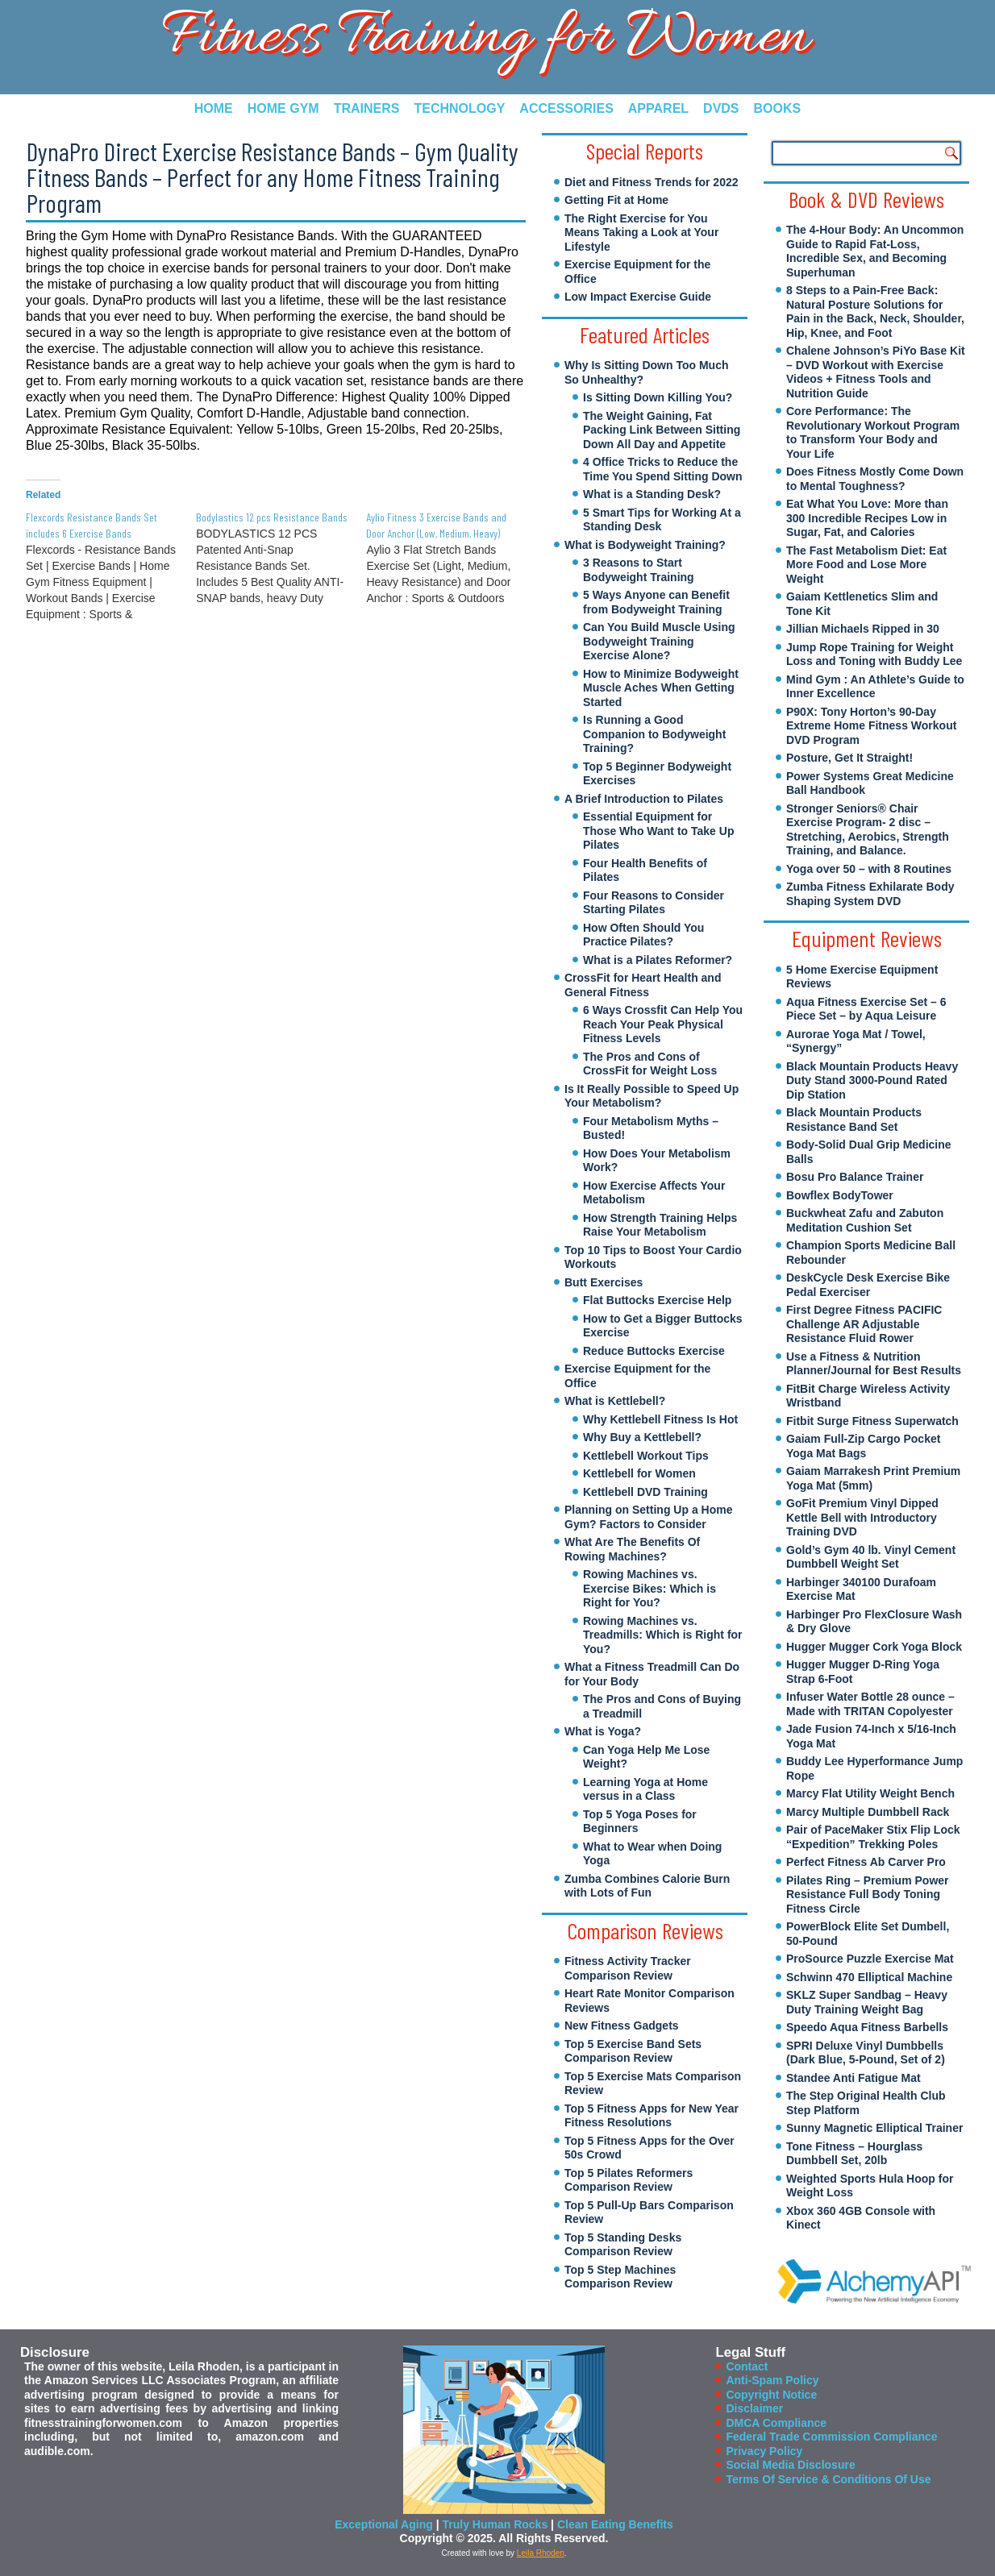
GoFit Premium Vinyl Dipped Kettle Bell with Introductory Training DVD (862, 1517)
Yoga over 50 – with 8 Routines (868, 868)
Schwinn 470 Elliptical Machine (869, 1977)
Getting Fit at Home (616, 199)
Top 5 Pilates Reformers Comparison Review (628, 2180)
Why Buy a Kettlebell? (642, 1437)
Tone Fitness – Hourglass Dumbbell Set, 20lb (854, 2153)
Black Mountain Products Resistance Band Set (854, 1119)
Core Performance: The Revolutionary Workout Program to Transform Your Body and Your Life (873, 432)
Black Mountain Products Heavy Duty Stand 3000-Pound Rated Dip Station (872, 1080)
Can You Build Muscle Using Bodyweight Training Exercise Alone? (659, 641)
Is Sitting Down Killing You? (657, 397)
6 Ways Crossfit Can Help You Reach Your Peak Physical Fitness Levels (663, 1024)
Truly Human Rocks (494, 2524)
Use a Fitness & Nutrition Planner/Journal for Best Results (873, 1363)
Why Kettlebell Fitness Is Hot (660, 1419)
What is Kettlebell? (614, 1400)
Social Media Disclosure (790, 2464)
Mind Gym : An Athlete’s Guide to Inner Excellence (875, 686)
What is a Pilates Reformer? (657, 960)
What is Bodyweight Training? (645, 544)
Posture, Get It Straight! (849, 757)
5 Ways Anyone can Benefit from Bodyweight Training (656, 602)
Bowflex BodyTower (839, 1195)
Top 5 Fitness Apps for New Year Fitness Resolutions (651, 2115)
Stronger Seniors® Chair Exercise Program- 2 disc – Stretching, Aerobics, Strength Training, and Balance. (867, 830)
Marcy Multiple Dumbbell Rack (867, 1811)
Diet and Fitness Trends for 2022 (651, 182)
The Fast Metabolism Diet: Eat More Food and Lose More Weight (866, 564)
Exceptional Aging (384, 2524)
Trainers (367, 108)
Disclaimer (754, 2408)
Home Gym (283, 108)
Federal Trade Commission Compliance (831, 2436)
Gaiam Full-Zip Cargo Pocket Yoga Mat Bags (863, 1446)
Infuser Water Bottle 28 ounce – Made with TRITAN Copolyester (870, 1704)
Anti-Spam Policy (772, 2380)
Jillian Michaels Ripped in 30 (862, 628)
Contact (747, 2366)
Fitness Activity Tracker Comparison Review (627, 1968)
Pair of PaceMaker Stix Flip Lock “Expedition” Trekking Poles (873, 1837)
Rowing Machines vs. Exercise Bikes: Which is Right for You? (649, 1588)
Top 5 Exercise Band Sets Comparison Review (632, 2051)
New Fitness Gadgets (621, 2025)
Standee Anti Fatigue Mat (853, 2077)
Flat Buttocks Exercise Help (657, 1300)
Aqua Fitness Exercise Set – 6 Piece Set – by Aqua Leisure (866, 1009)
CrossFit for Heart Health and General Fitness (642, 985)
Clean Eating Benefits (615, 2524)
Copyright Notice (771, 2394)
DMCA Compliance (776, 2422)
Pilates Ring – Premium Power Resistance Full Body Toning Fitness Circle (867, 1894)
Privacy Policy (764, 2451)
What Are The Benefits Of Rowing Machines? (632, 1549)
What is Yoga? (602, 1731)
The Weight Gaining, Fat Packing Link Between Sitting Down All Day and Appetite (661, 430)
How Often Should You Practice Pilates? (643, 935)
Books (777, 108)
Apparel (658, 108)
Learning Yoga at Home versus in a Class (645, 1789)
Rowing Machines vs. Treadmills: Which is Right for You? (663, 1635)
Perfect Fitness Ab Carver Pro (866, 1861)
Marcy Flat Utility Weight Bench (870, 1793)
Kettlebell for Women (639, 1473)
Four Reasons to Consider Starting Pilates (653, 902)
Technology (459, 108)
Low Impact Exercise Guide (637, 296)
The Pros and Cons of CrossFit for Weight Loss (650, 1064)
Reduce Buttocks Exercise (654, 1350)
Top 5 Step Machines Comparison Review (620, 2277)
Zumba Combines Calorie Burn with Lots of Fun (647, 1886)
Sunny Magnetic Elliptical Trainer (874, 2127)
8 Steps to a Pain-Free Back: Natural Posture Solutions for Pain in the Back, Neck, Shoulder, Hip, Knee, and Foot (875, 311)
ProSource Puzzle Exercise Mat (870, 1958)
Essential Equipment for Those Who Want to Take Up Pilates (658, 830)
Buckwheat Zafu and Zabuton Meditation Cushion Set (864, 1220)
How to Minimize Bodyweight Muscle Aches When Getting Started (661, 687)
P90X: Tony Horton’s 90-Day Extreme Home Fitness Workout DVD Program (871, 725)
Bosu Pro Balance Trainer (854, 1176)
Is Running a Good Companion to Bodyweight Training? (654, 733)
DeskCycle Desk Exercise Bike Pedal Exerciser (868, 1284)
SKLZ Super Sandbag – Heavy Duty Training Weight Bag (866, 2002)
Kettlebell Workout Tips (646, 1455)
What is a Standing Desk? (652, 494)
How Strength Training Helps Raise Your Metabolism (660, 1225)
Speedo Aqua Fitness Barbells (867, 2027)
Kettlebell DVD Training (645, 1491)
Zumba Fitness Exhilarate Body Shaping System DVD (870, 894)
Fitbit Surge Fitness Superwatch (872, 1421)
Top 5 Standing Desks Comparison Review (622, 2244)
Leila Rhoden (540, 2553)
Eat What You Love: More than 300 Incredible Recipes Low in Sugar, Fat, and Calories (867, 517)
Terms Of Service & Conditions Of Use (828, 2479)
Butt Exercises (603, 1282)
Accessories (566, 108)
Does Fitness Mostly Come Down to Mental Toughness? (875, 478)
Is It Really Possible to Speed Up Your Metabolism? (651, 1096)
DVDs (721, 108)
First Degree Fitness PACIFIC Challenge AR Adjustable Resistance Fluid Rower (864, 1323)
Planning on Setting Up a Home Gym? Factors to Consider (648, 1517)
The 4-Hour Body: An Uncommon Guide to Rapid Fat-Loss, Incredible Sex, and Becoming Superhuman (875, 251)
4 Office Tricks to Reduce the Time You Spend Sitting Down (663, 469)
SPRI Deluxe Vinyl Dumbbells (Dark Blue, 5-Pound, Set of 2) (865, 2053)
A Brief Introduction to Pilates (643, 798)
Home (213, 108)
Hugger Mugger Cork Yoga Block (874, 1646)
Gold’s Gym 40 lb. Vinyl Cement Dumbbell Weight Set (870, 1557)
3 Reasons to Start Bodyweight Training (638, 570)
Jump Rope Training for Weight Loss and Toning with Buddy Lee (874, 654)
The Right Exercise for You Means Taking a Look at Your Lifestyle (641, 232)
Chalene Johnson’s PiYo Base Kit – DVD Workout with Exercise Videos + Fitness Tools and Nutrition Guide (875, 372)
